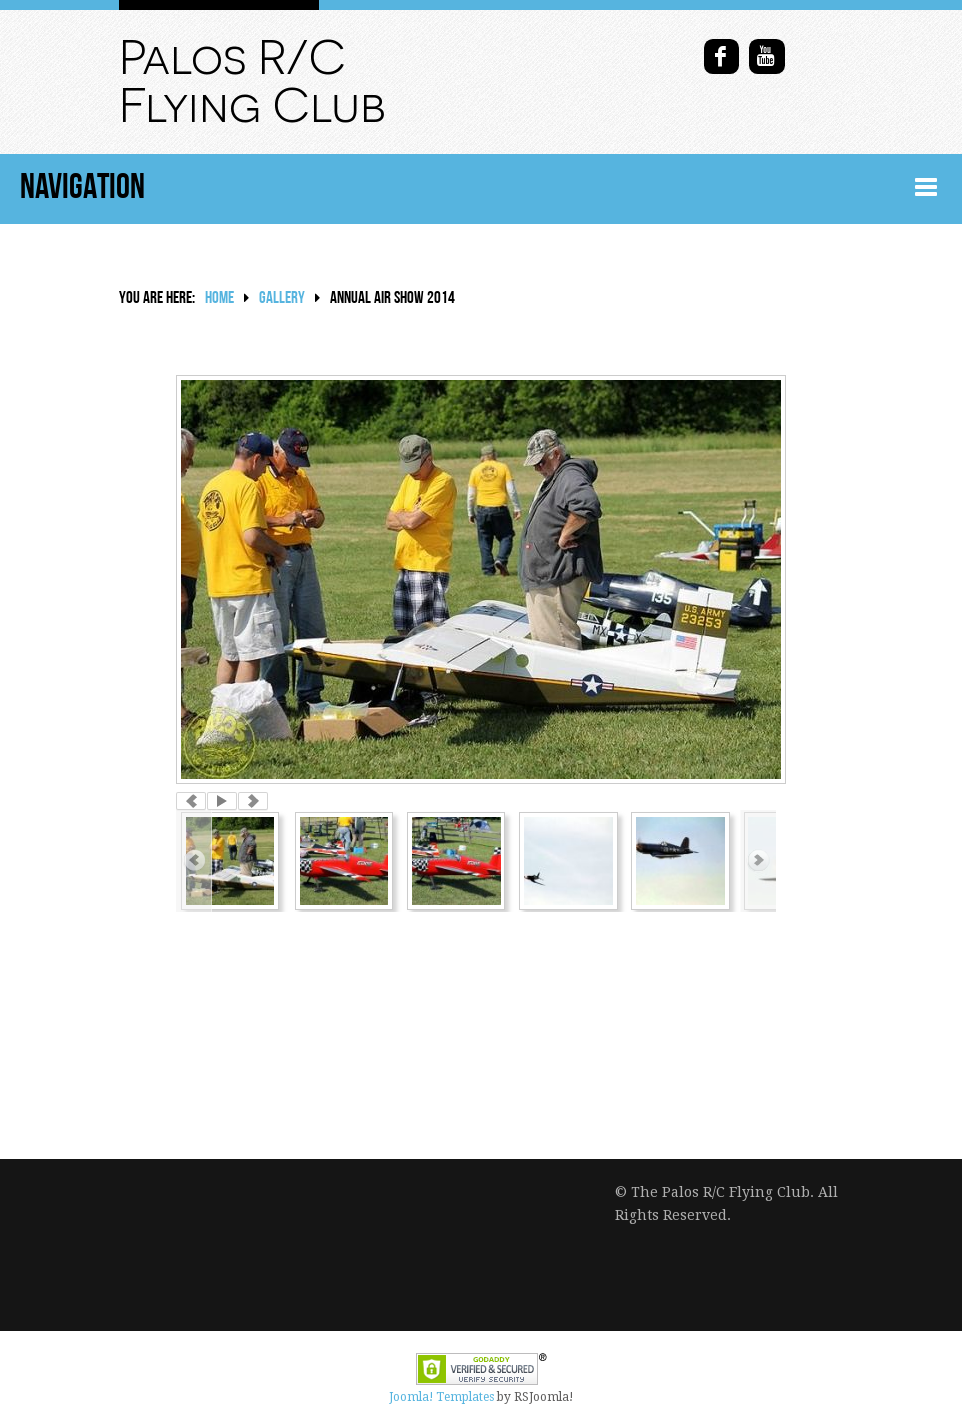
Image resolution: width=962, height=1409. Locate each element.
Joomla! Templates (441, 1397)
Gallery (282, 298)
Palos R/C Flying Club (252, 81)
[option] (481, 579)
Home (219, 298)
